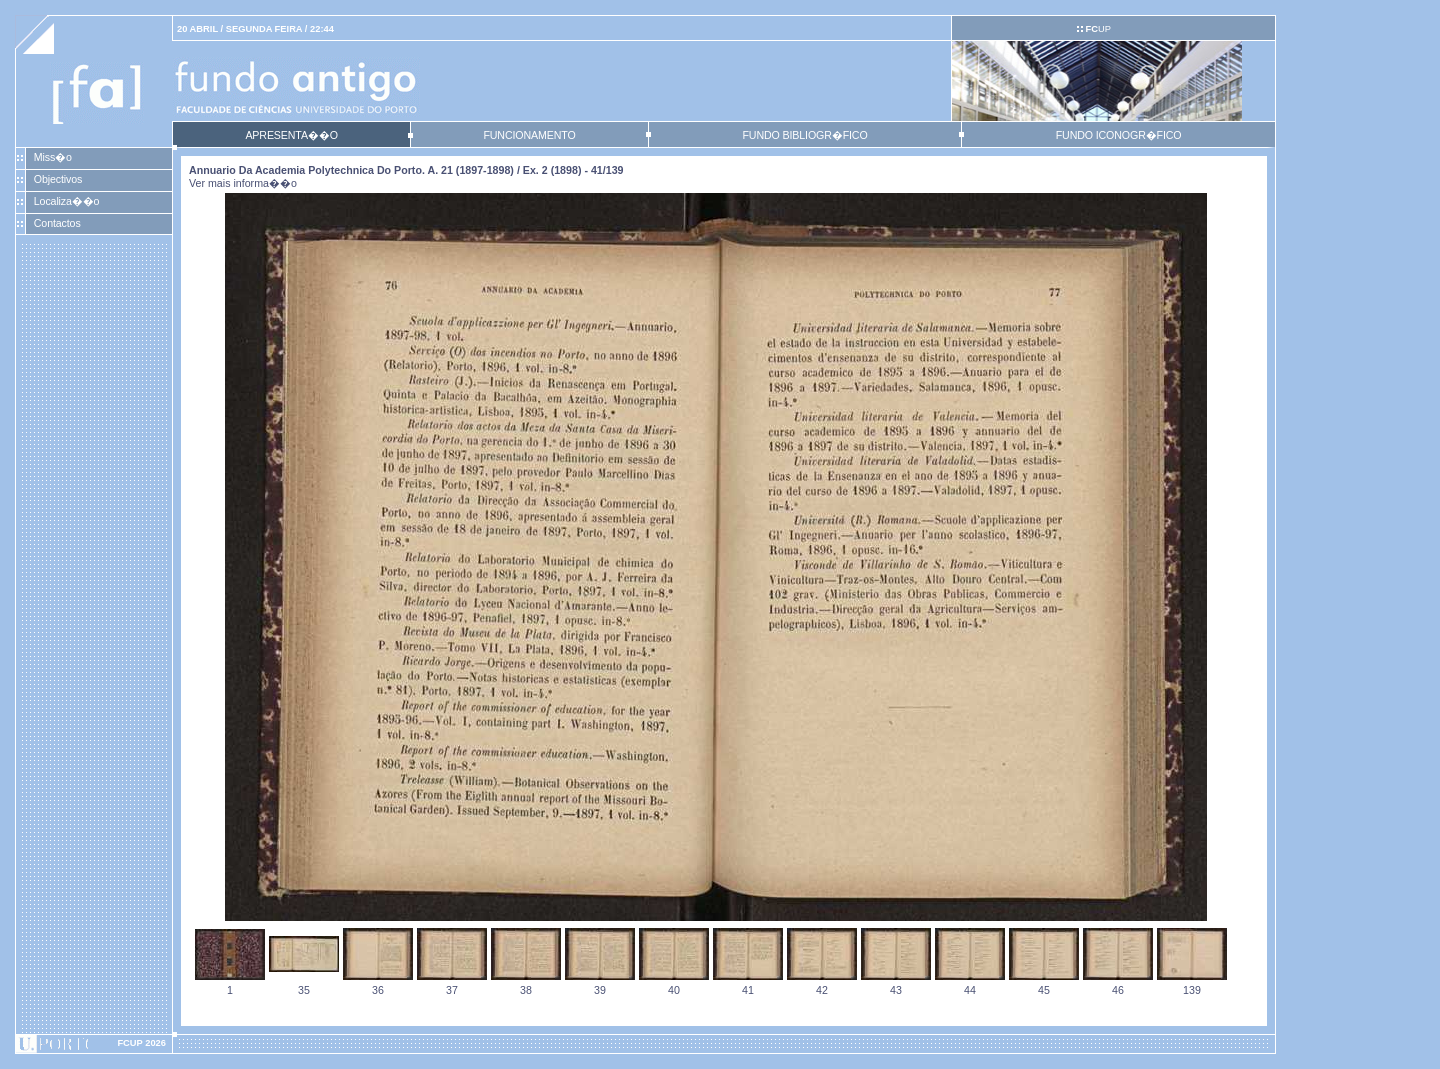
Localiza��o (67, 201)
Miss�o (53, 157)
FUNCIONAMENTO (529, 135)
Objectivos (58, 179)
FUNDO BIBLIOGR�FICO (804, 135)
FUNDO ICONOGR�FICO (1119, 135)
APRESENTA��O (291, 135)
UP (1097, 29)
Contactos (57, 223)
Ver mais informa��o (243, 183)
